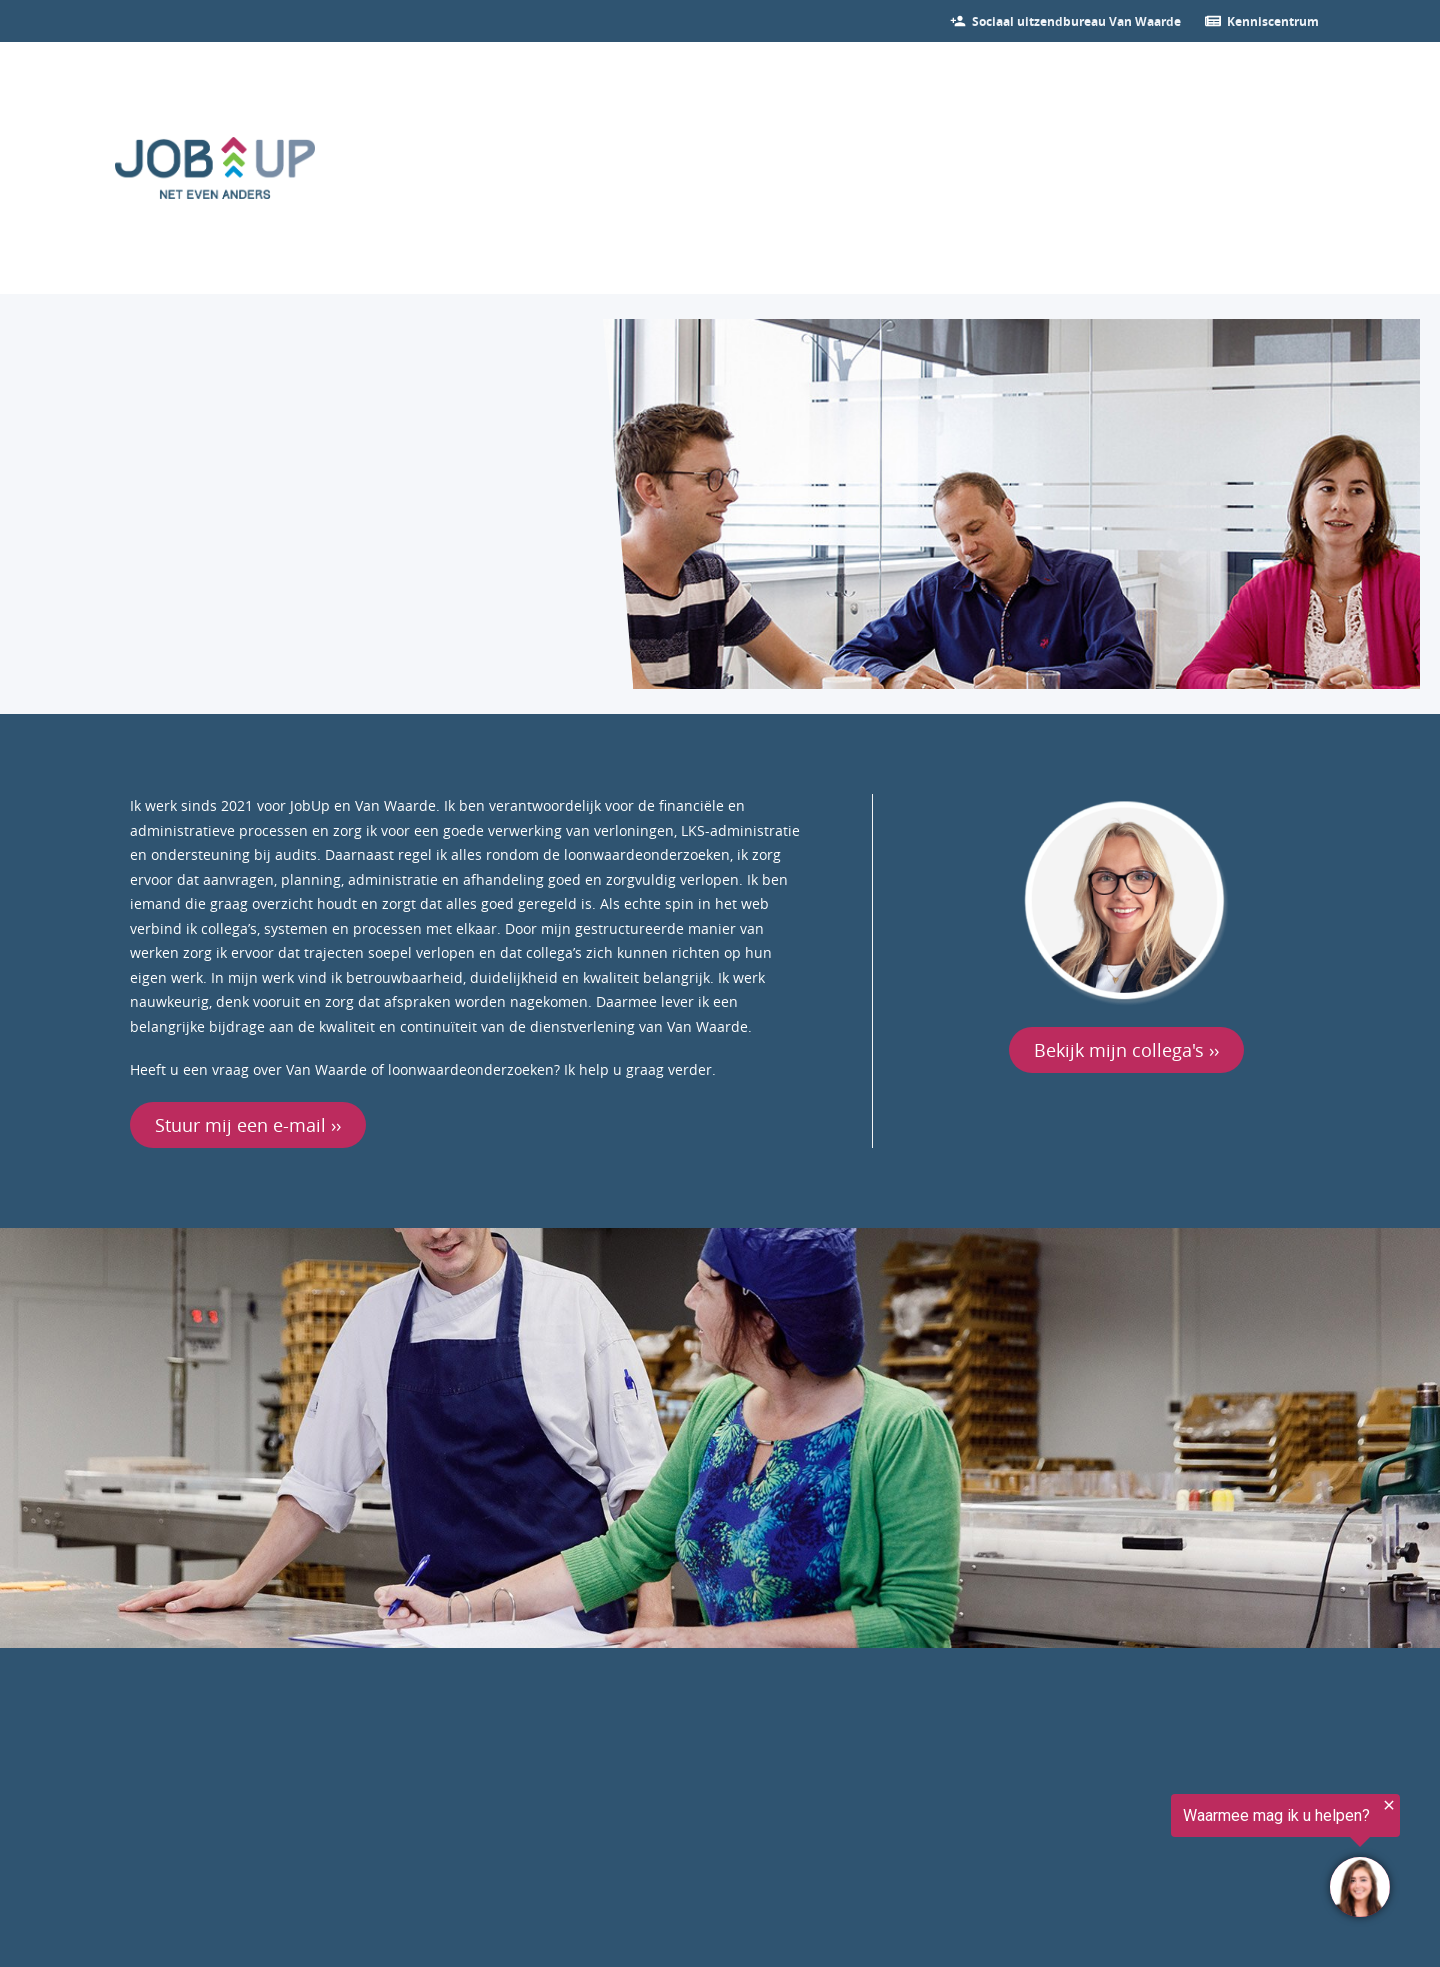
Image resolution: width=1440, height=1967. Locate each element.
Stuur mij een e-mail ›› (248, 1125)
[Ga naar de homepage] (215, 168)
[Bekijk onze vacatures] (1076, 21)
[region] (1194, 1859)
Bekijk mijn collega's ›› (1126, 1050)
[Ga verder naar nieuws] (1273, 21)
